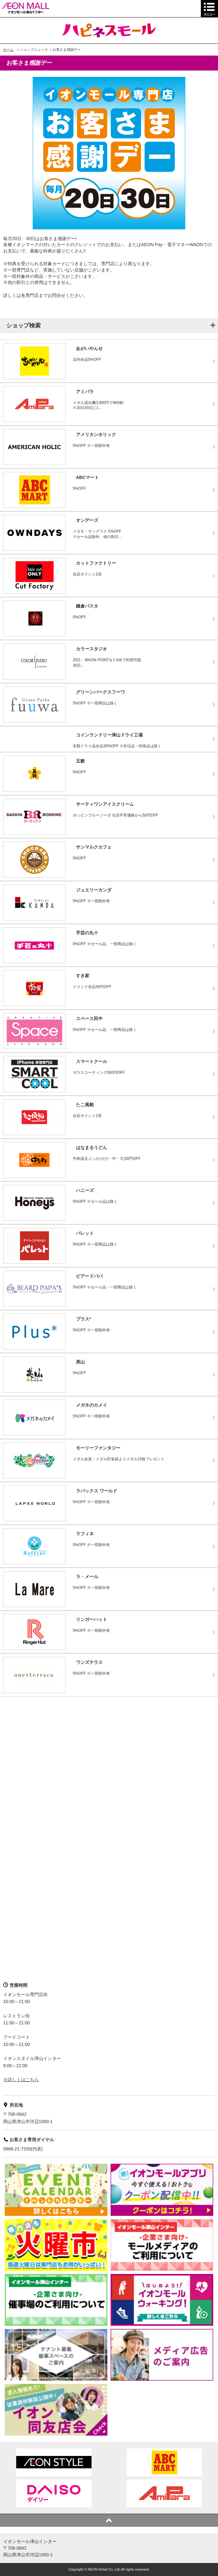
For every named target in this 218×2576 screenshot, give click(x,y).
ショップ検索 (23, 325)
